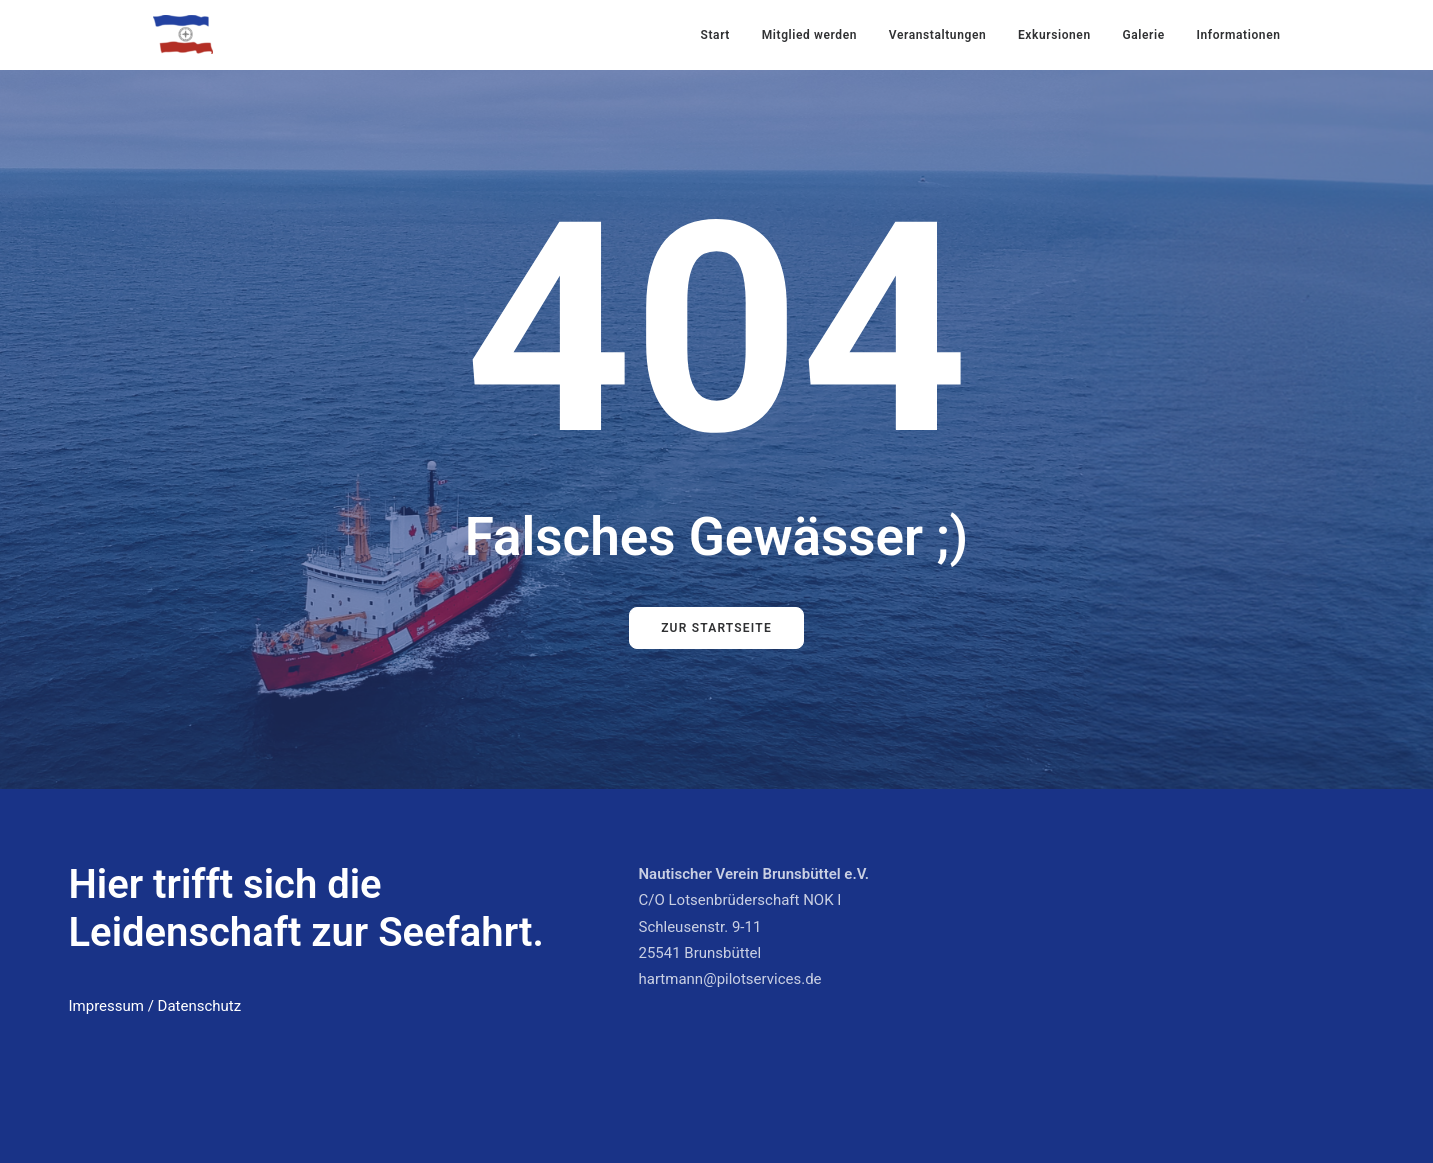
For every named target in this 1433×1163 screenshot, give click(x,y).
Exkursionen (1054, 35)
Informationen (1238, 35)
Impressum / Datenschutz (155, 1006)
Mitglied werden (809, 35)
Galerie (1143, 35)
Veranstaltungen (937, 35)
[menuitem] (722, 34)
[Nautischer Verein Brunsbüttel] (183, 34)
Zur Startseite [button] (716, 628)
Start (715, 35)
